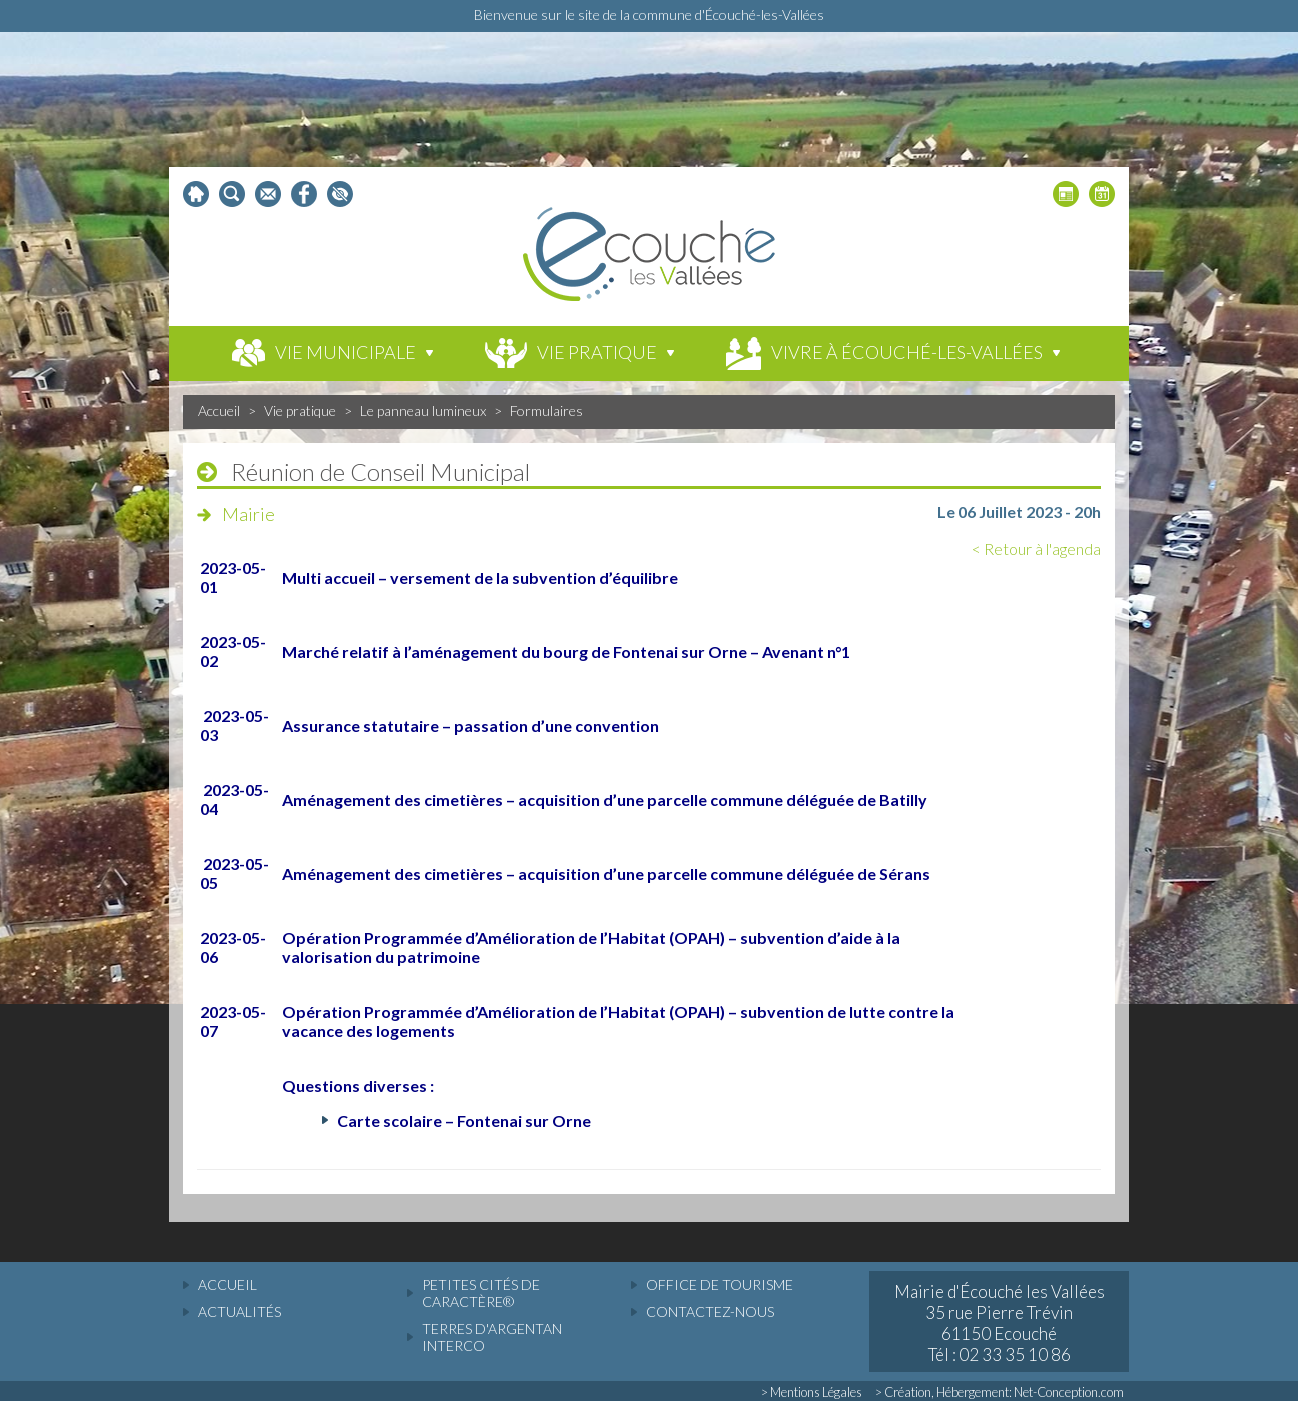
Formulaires (546, 410)
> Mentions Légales (811, 1392)
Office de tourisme (719, 1284)
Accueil (219, 410)
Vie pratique (300, 410)
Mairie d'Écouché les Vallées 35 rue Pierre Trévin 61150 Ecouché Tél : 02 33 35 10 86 (999, 1323)
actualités (239, 1311)
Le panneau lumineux (423, 410)
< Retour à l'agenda (1036, 548)
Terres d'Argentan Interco (492, 1337)
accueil (227, 1284)
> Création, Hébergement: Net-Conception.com (999, 1392)
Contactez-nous (710, 1311)
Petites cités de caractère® (481, 1293)
